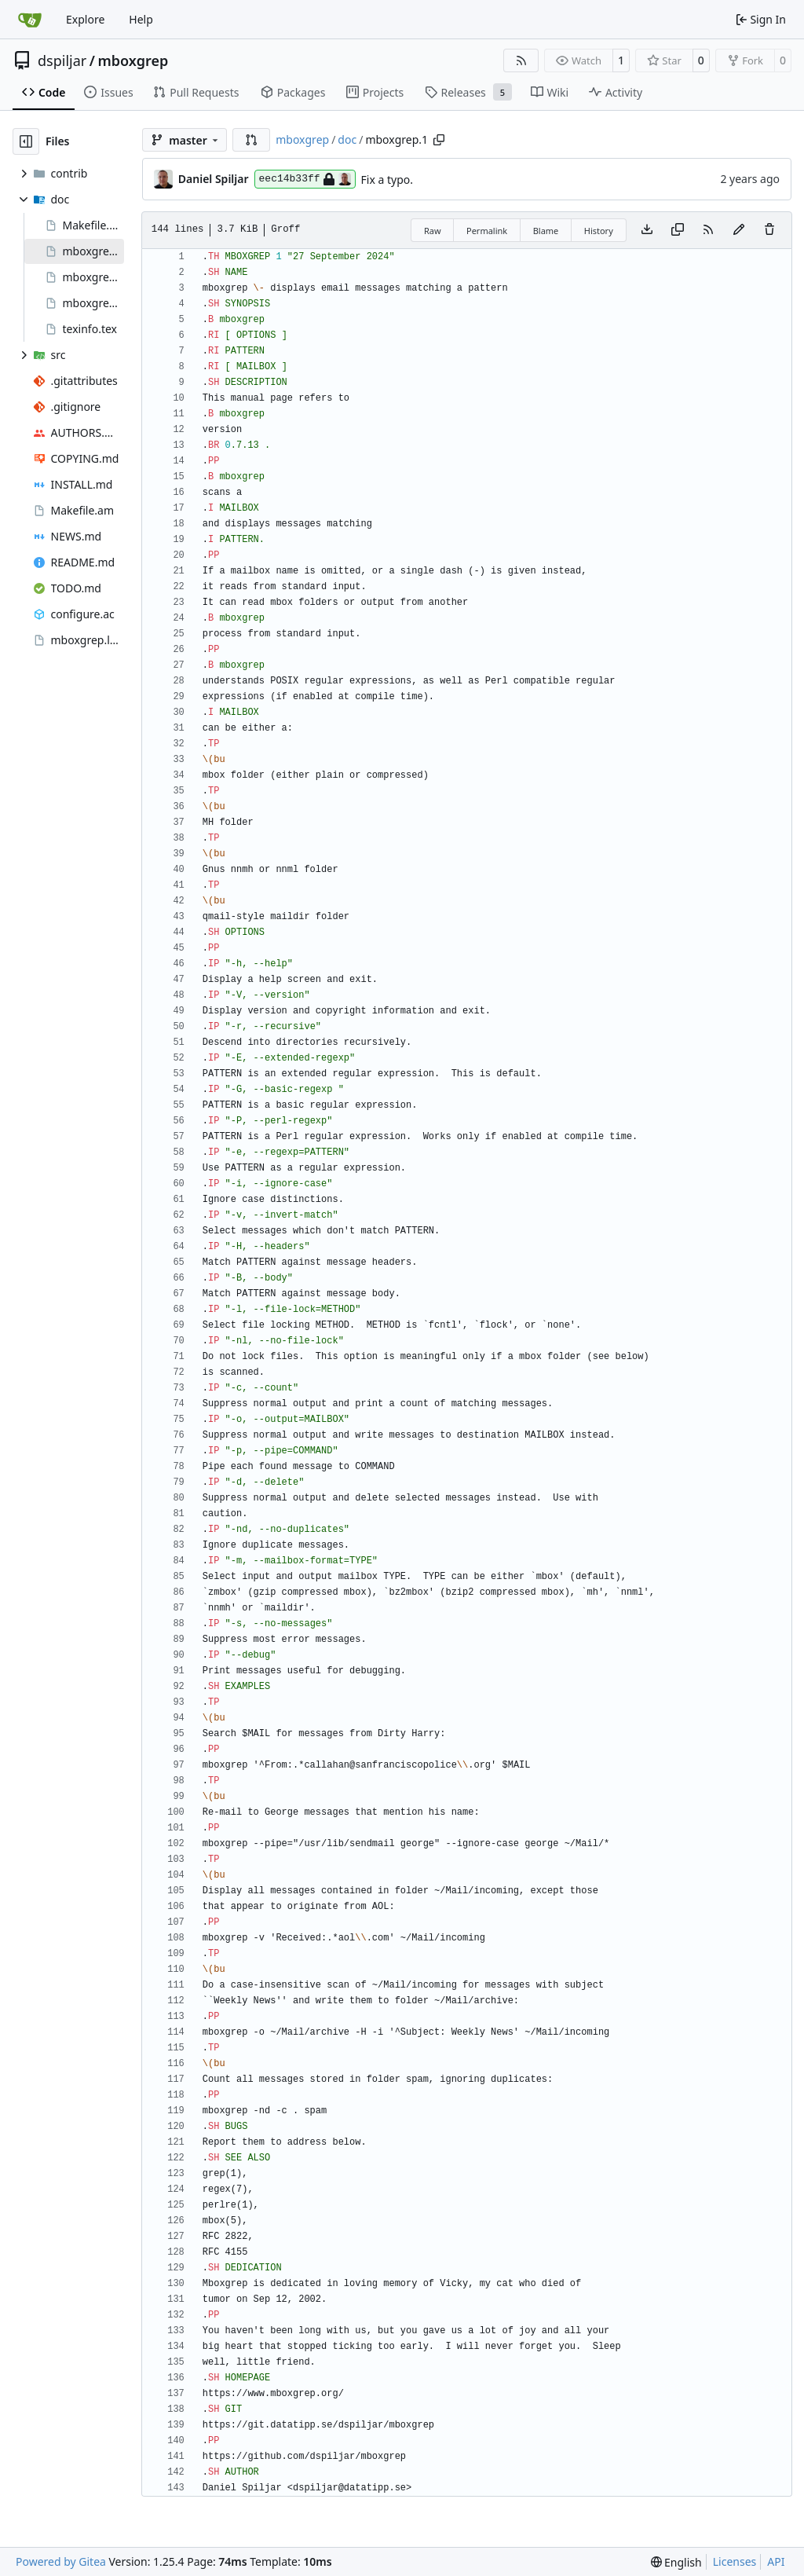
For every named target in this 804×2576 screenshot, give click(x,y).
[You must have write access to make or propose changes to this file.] (769, 230)
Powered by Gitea (61, 2561)
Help (141, 19)
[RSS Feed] (521, 60)
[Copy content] (677, 230)
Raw (432, 230)
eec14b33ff (305, 179)
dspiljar (62, 60)
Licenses (735, 2561)
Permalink (486, 230)
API (775, 2561)
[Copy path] (438, 139)
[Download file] (647, 230)
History (598, 230)
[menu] (676, 2562)
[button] (251, 140)
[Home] (30, 19)
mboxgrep (132, 60)
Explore (85, 19)
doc (347, 139)
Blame (546, 230)
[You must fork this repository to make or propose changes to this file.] (738, 230)
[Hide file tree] (26, 141)
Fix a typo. (387, 179)
